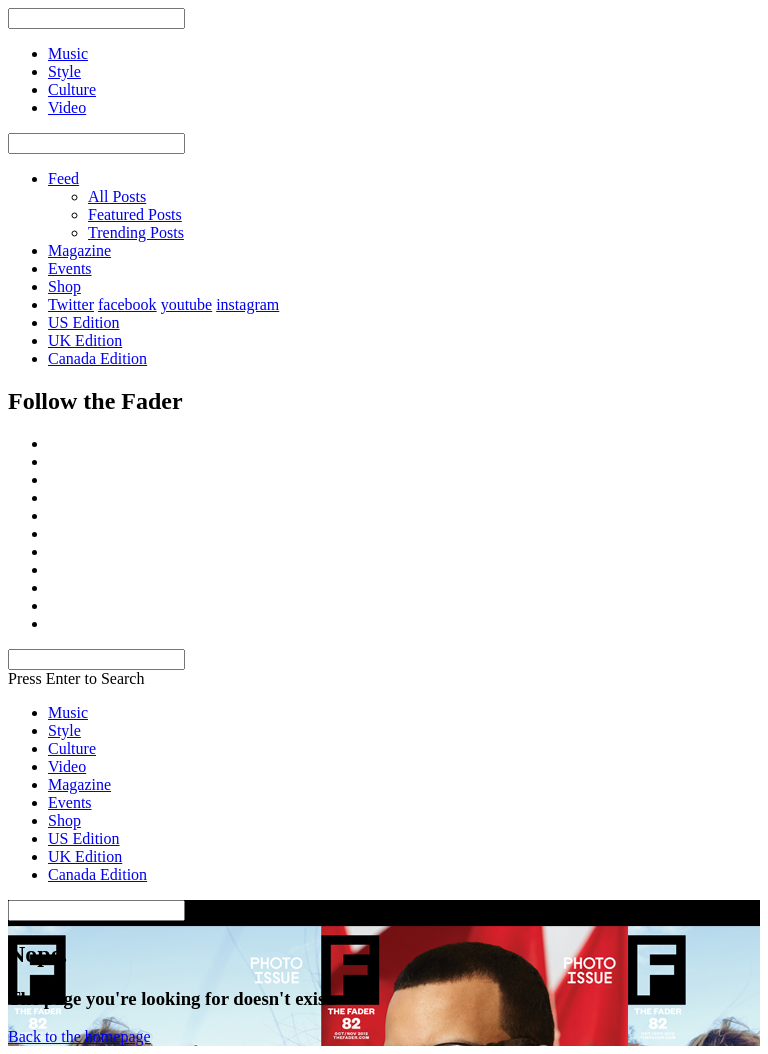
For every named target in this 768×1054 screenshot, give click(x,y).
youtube (187, 304)
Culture (72, 748)
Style (64, 730)
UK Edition (85, 340)
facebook (127, 304)
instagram (247, 304)
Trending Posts (136, 232)
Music (68, 712)
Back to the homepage (79, 1036)
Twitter (71, 304)
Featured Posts (135, 214)
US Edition (84, 322)
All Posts (117, 196)
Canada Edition (97, 358)
